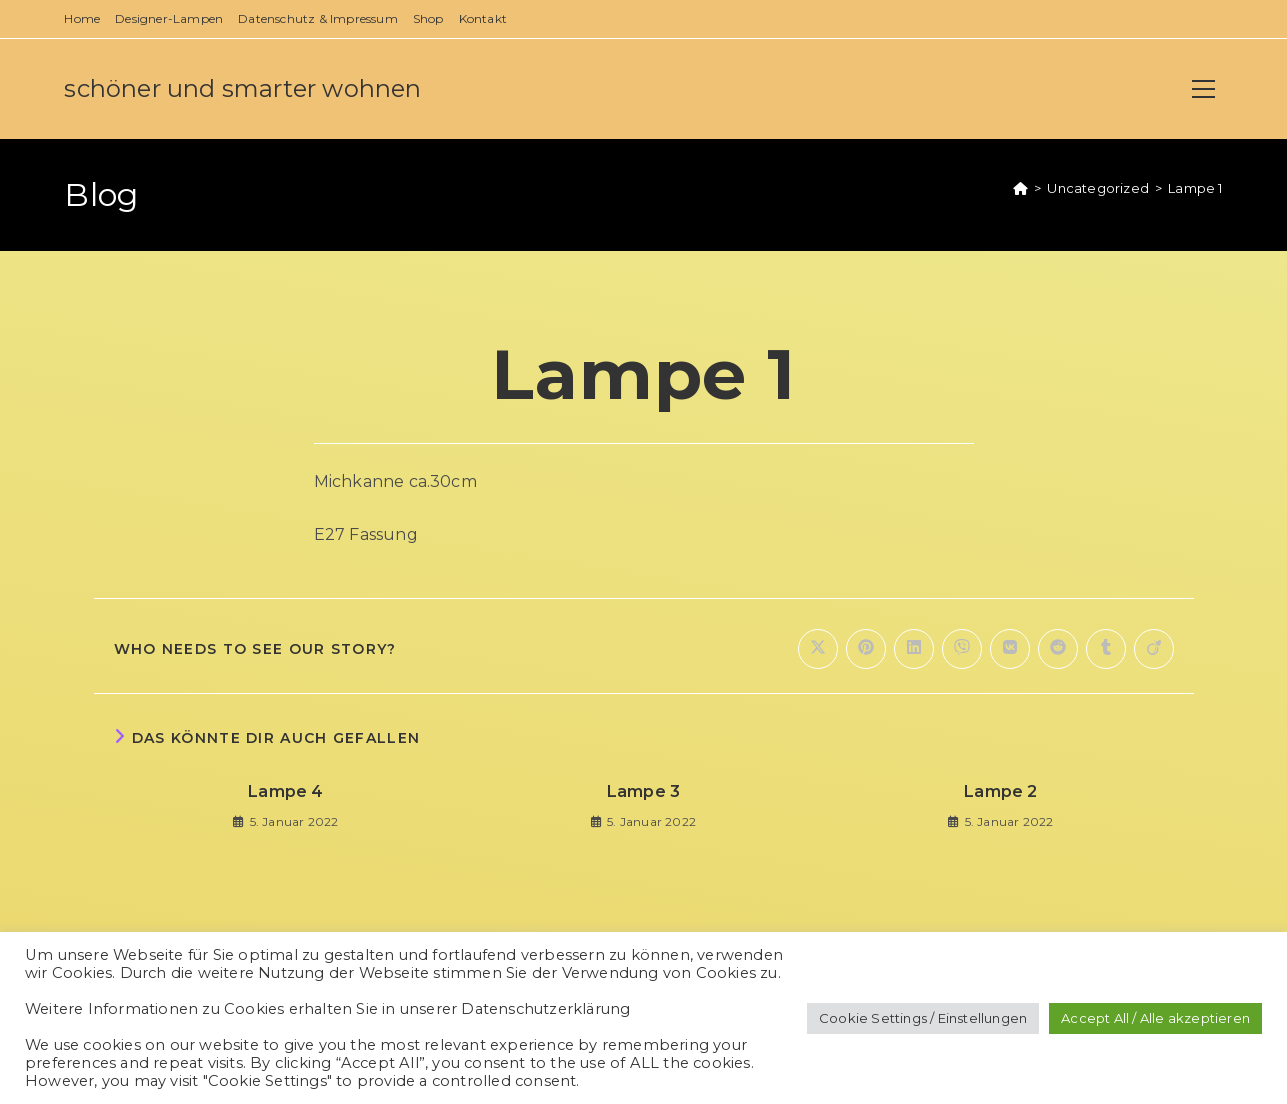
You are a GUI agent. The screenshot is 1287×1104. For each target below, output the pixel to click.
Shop (428, 18)
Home (82, 18)
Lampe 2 (1000, 791)
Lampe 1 (1195, 188)
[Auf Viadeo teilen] (1154, 649)
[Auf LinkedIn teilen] (914, 649)
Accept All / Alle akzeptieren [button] (1155, 1018)
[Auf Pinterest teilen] (866, 649)
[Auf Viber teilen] (962, 649)
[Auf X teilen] (818, 649)
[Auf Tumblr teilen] (1106, 649)
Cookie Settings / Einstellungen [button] (923, 1018)
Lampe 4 (285, 791)
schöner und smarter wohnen (242, 88)
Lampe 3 (643, 791)
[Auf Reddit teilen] (1058, 649)
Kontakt (483, 18)
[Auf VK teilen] (1010, 649)
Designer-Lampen (169, 18)
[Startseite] (1020, 188)
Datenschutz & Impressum (318, 18)
